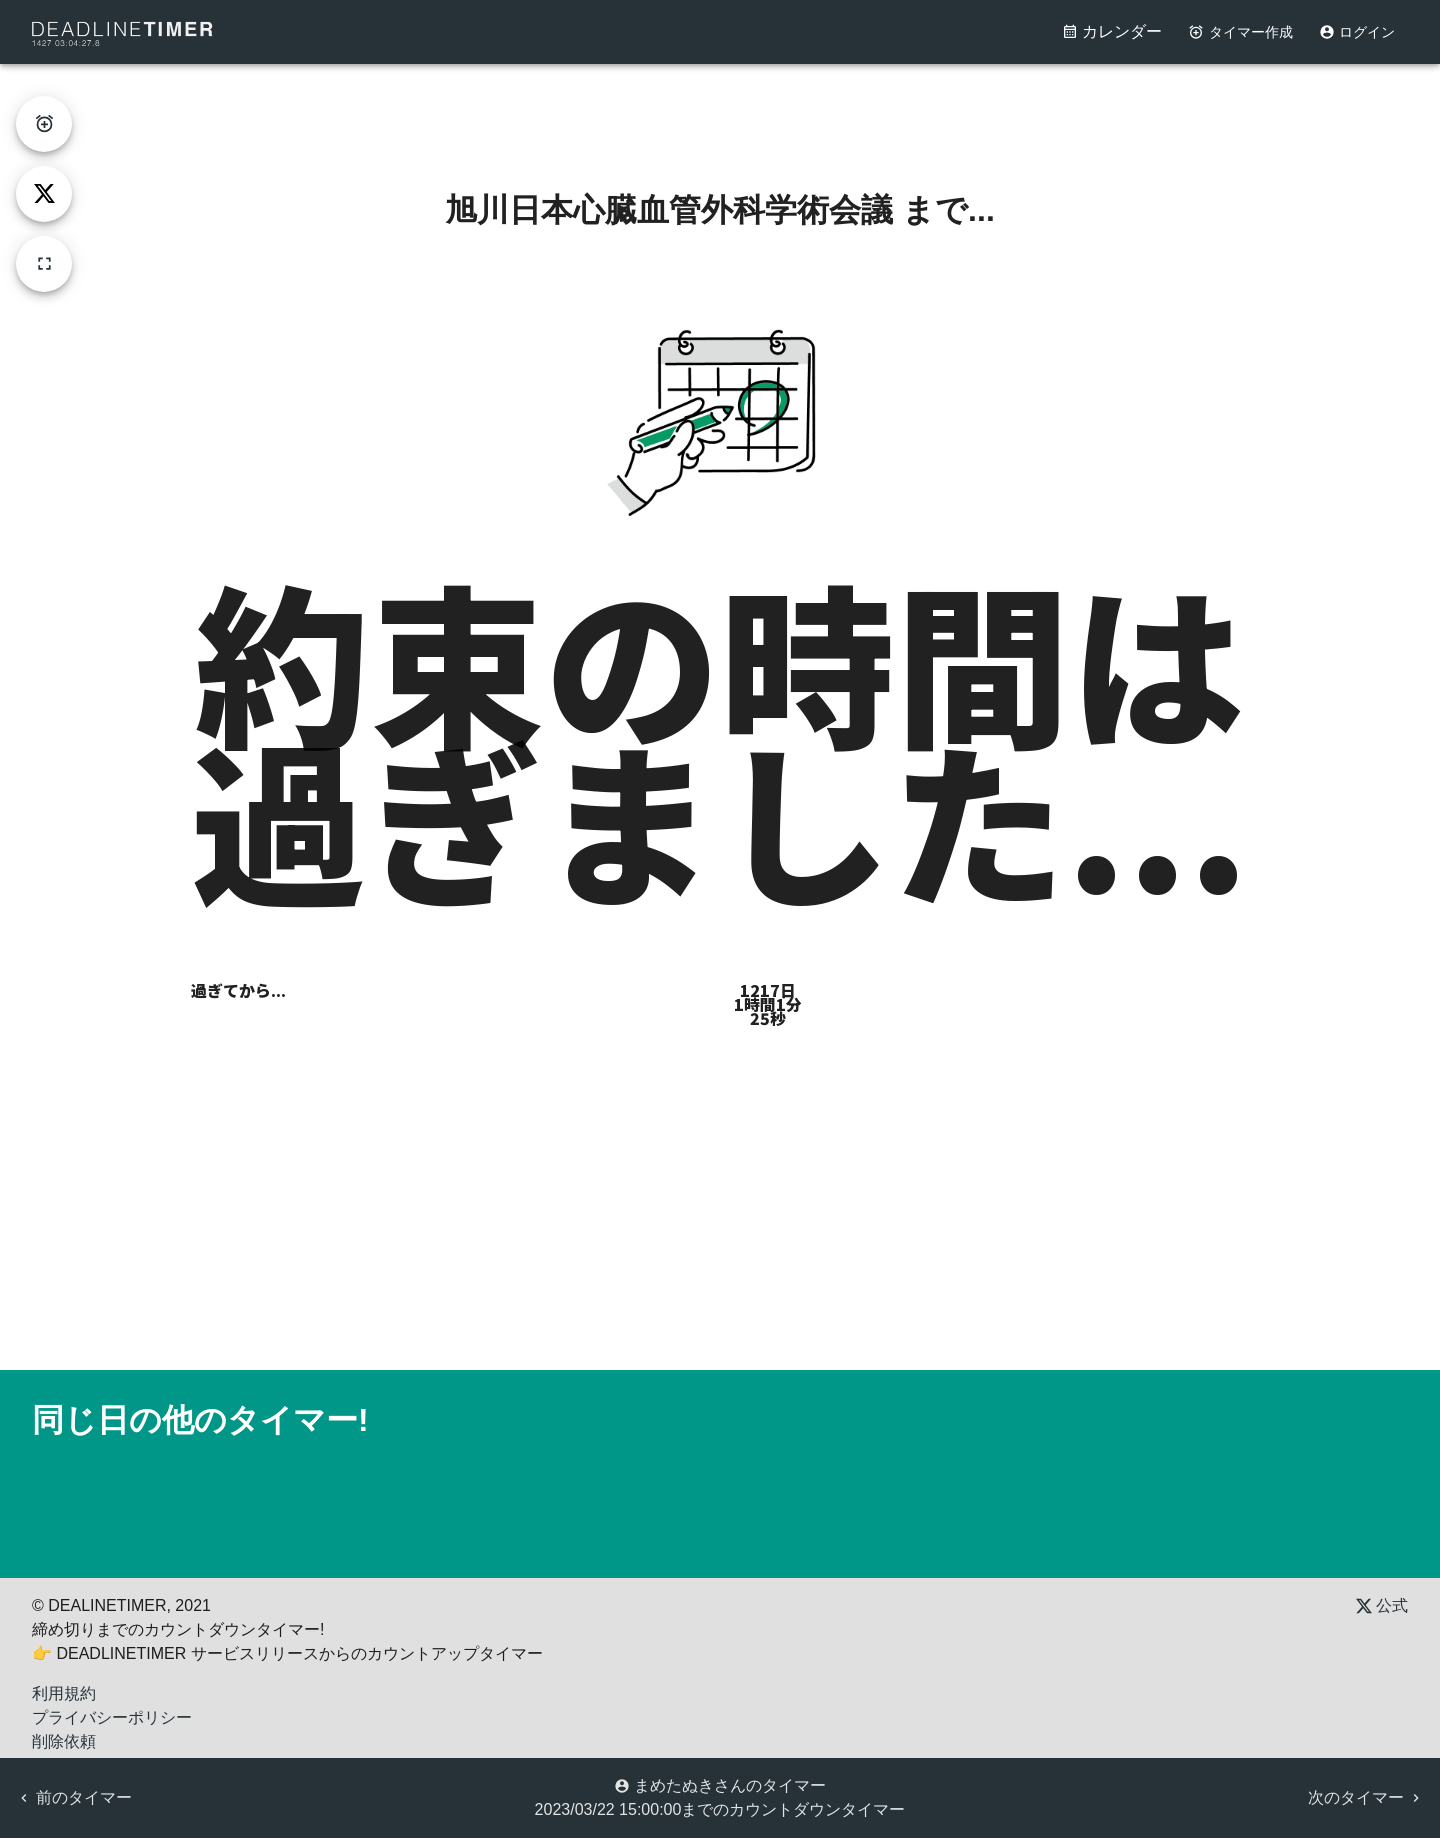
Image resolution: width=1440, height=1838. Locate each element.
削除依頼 (64, 1741)
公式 (1382, 1605)
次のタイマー (1366, 1797)
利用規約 (64, 1693)
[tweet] (44, 194)
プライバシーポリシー (112, 1717)
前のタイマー (74, 1797)
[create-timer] (44, 124)
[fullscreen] (44, 264)
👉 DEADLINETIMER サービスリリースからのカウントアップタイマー (287, 1653)
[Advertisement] (720, 109)
